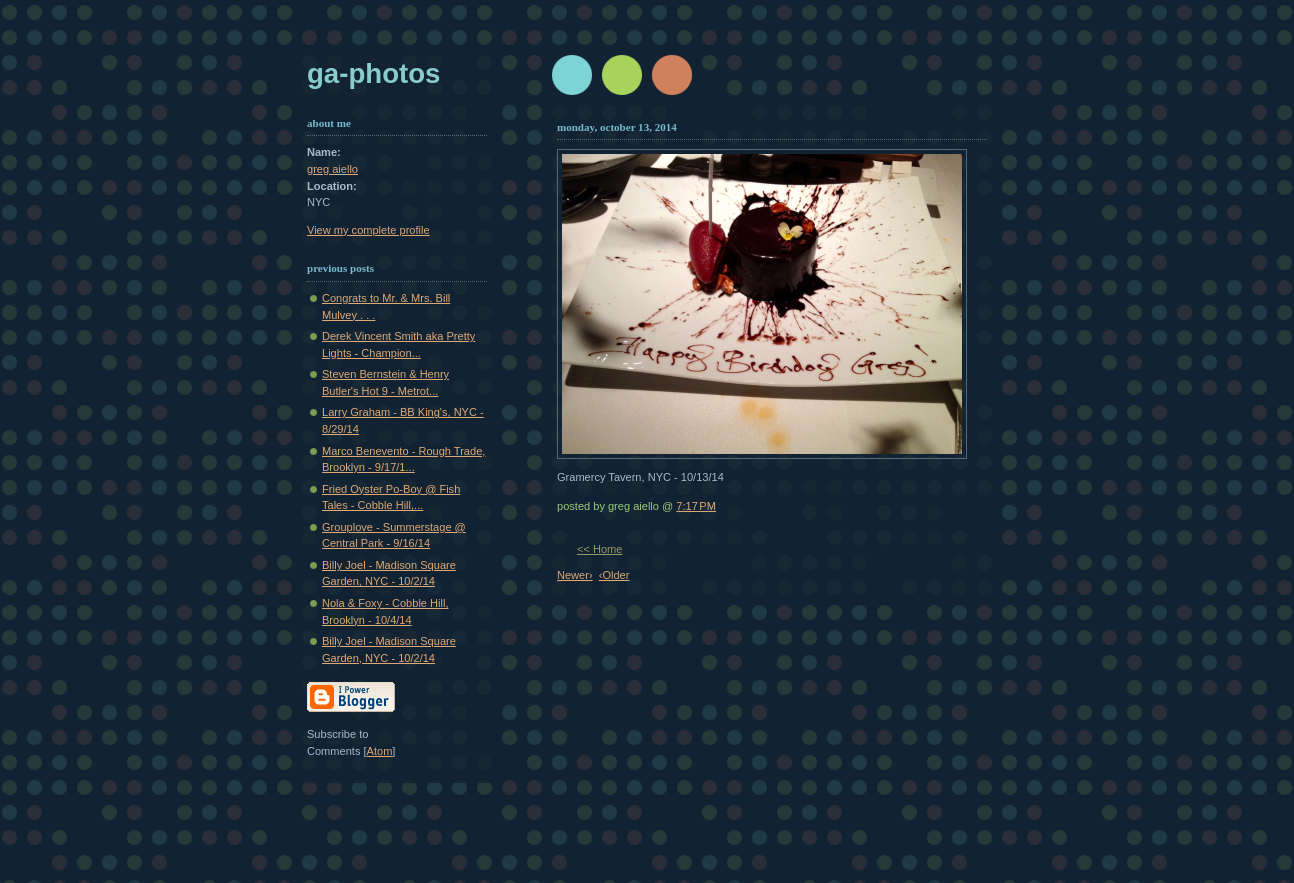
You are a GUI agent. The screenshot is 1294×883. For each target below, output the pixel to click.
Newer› (575, 575)
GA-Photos (373, 73)
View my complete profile (368, 230)
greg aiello (332, 169)
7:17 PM (696, 506)
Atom (380, 751)
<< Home (599, 549)
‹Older (614, 575)
